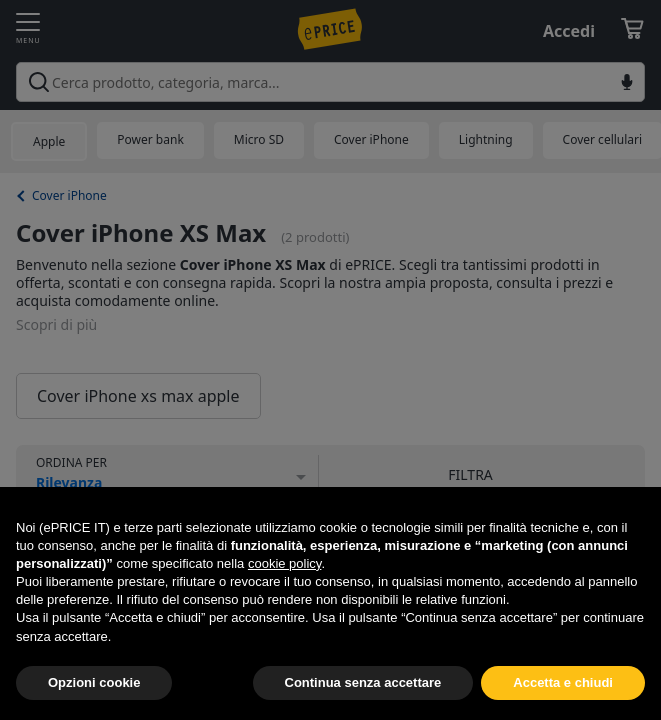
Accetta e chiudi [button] (563, 682)
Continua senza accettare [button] (363, 682)
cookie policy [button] (284, 563)
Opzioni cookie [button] (94, 682)
